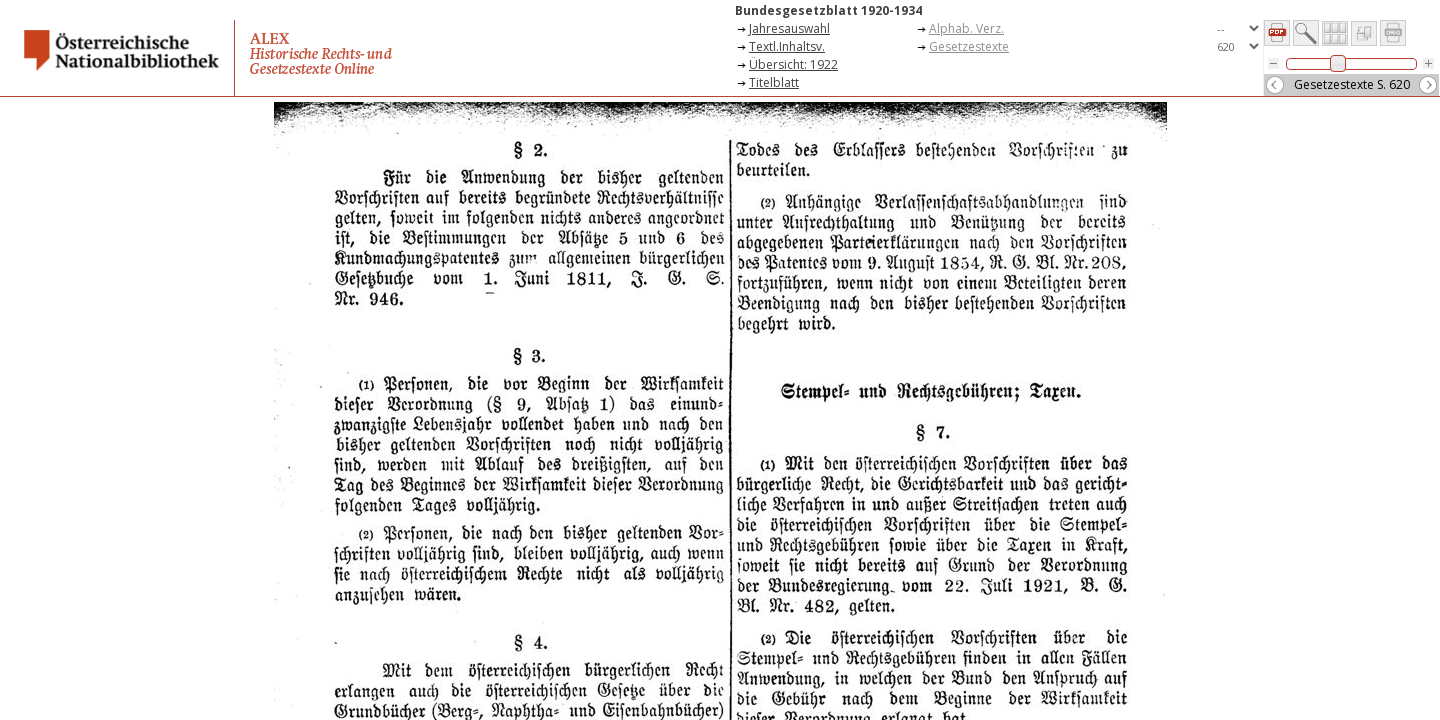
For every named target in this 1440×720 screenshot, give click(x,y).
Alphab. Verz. (966, 28)
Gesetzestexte (969, 46)
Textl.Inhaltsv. (787, 46)
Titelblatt (774, 82)
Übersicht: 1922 (793, 64)
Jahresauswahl (789, 28)
